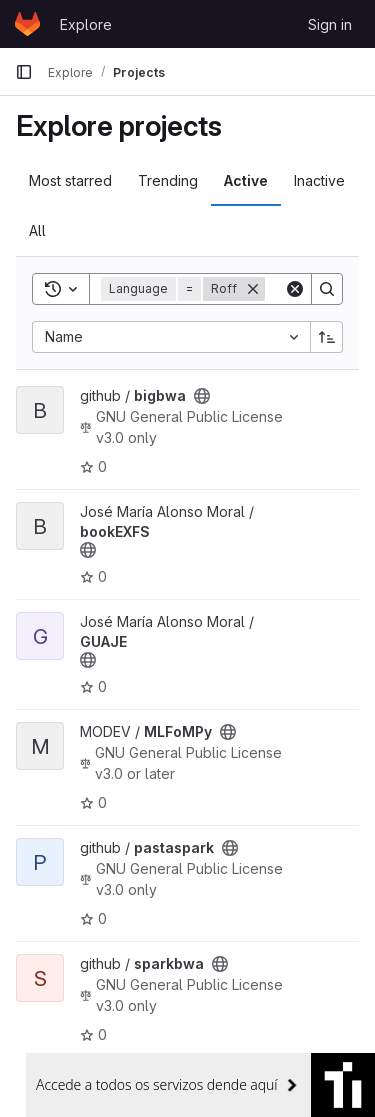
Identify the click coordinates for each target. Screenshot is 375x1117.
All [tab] (37, 230)
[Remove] (253, 289)
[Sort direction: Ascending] (327, 337)
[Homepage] (27, 24)
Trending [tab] (168, 180)
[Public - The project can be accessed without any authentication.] (202, 396)
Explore (86, 24)
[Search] (327, 289)
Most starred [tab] (70, 180)
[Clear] (295, 289)
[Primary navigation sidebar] (24, 72)
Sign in (330, 24)
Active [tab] (246, 180)
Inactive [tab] (319, 180)
